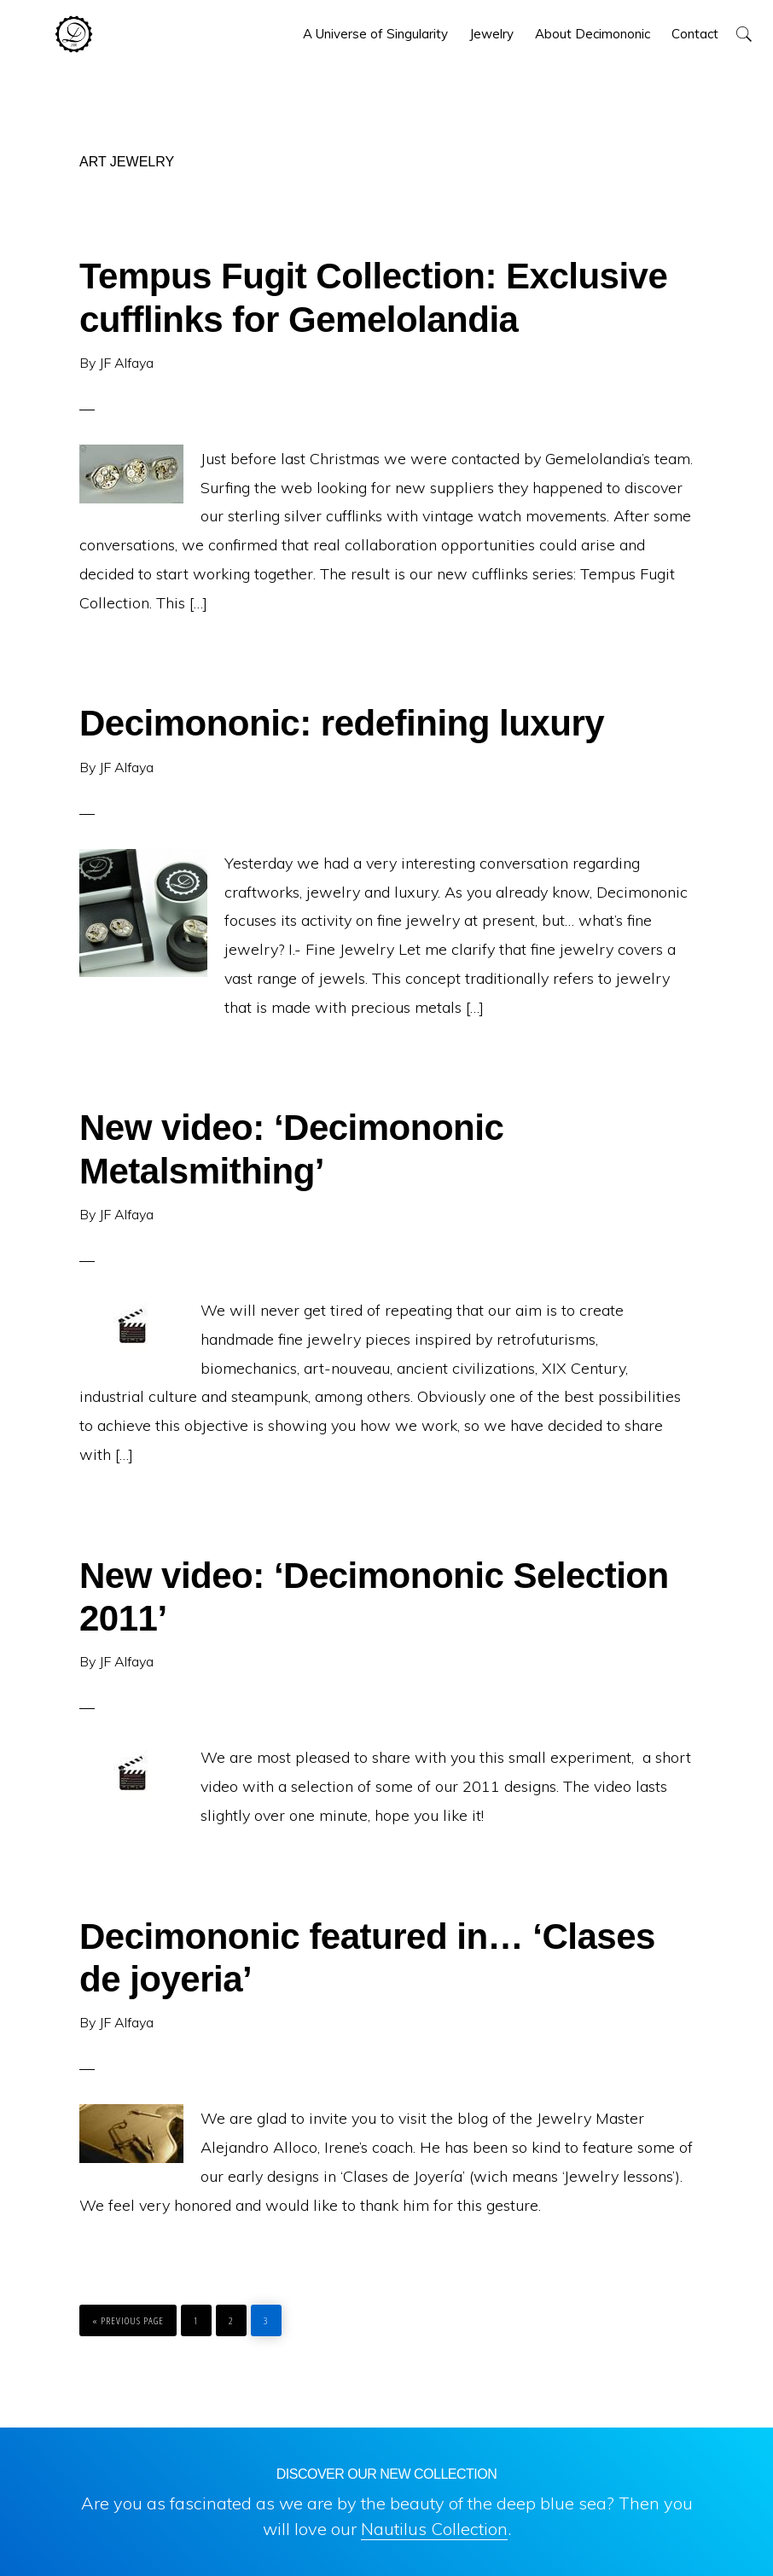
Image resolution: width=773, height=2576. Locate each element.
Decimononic (74, 34)
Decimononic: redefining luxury (341, 723)
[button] (743, 33)
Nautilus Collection (434, 2528)
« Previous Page (128, 2316)
